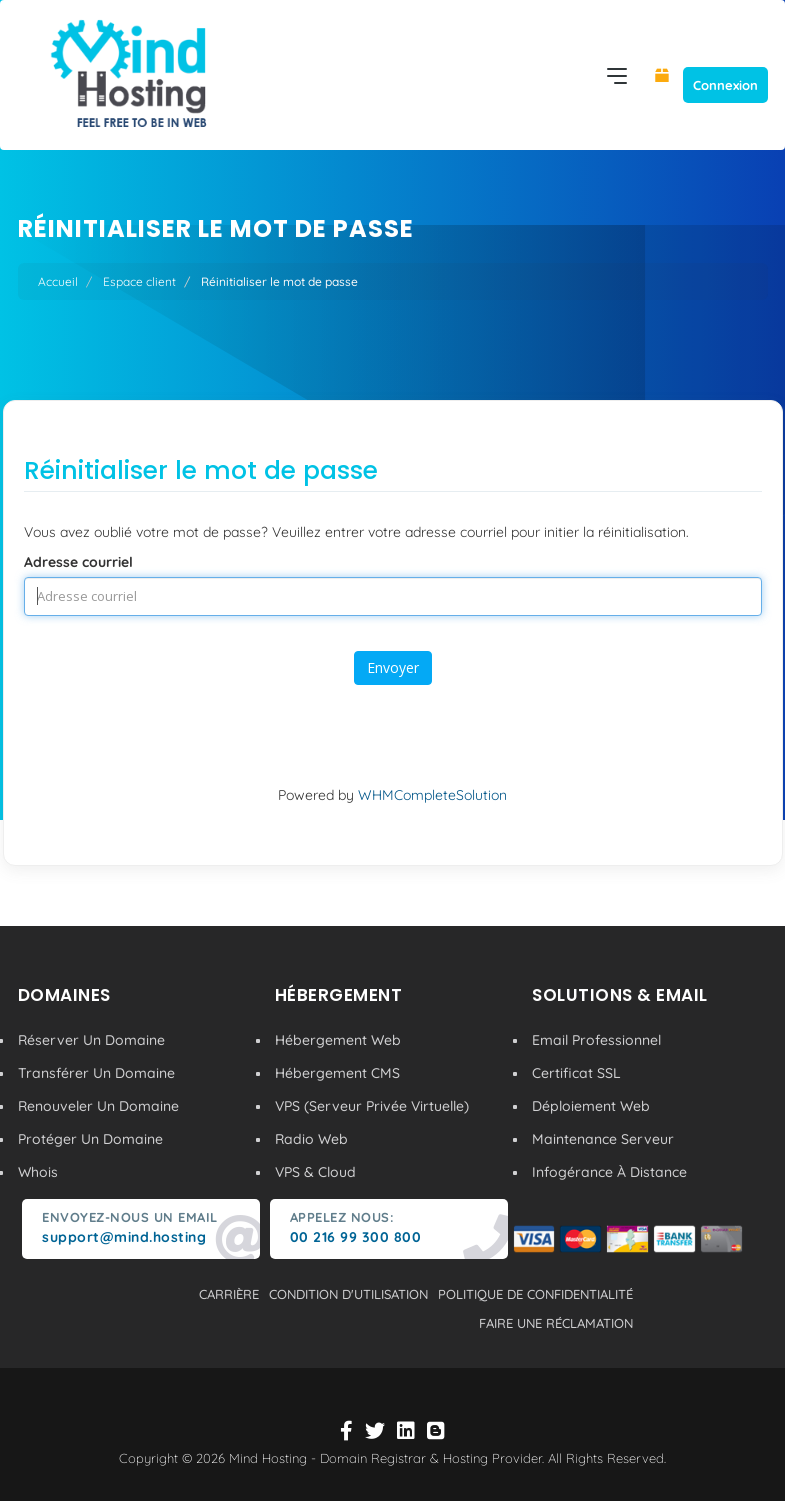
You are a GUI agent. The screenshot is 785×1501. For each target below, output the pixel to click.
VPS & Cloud (315, 1172)
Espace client (139, 281)
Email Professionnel (596, 1040)
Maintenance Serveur (603, 1139)
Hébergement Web (338, 1040)
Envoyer (393, 667)
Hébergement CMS (337, 1073)
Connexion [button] (725, 85)
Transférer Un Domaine (96, 1073)
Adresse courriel (78, 562)
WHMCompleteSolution (432, 795)
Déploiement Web (591, 1106)
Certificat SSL (576, 1073)
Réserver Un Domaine (91, 1040)
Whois (38, 1172)
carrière (229, 1294)
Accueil (58, 281)
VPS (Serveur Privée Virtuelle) (372, 1106)
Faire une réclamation (556, 1323)
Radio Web (311, 1139)
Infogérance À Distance (609, 1172)
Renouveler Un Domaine (98, 1106)
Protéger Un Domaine (90, 1139)
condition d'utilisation (348, 1294)
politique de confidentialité (535, 1294)
